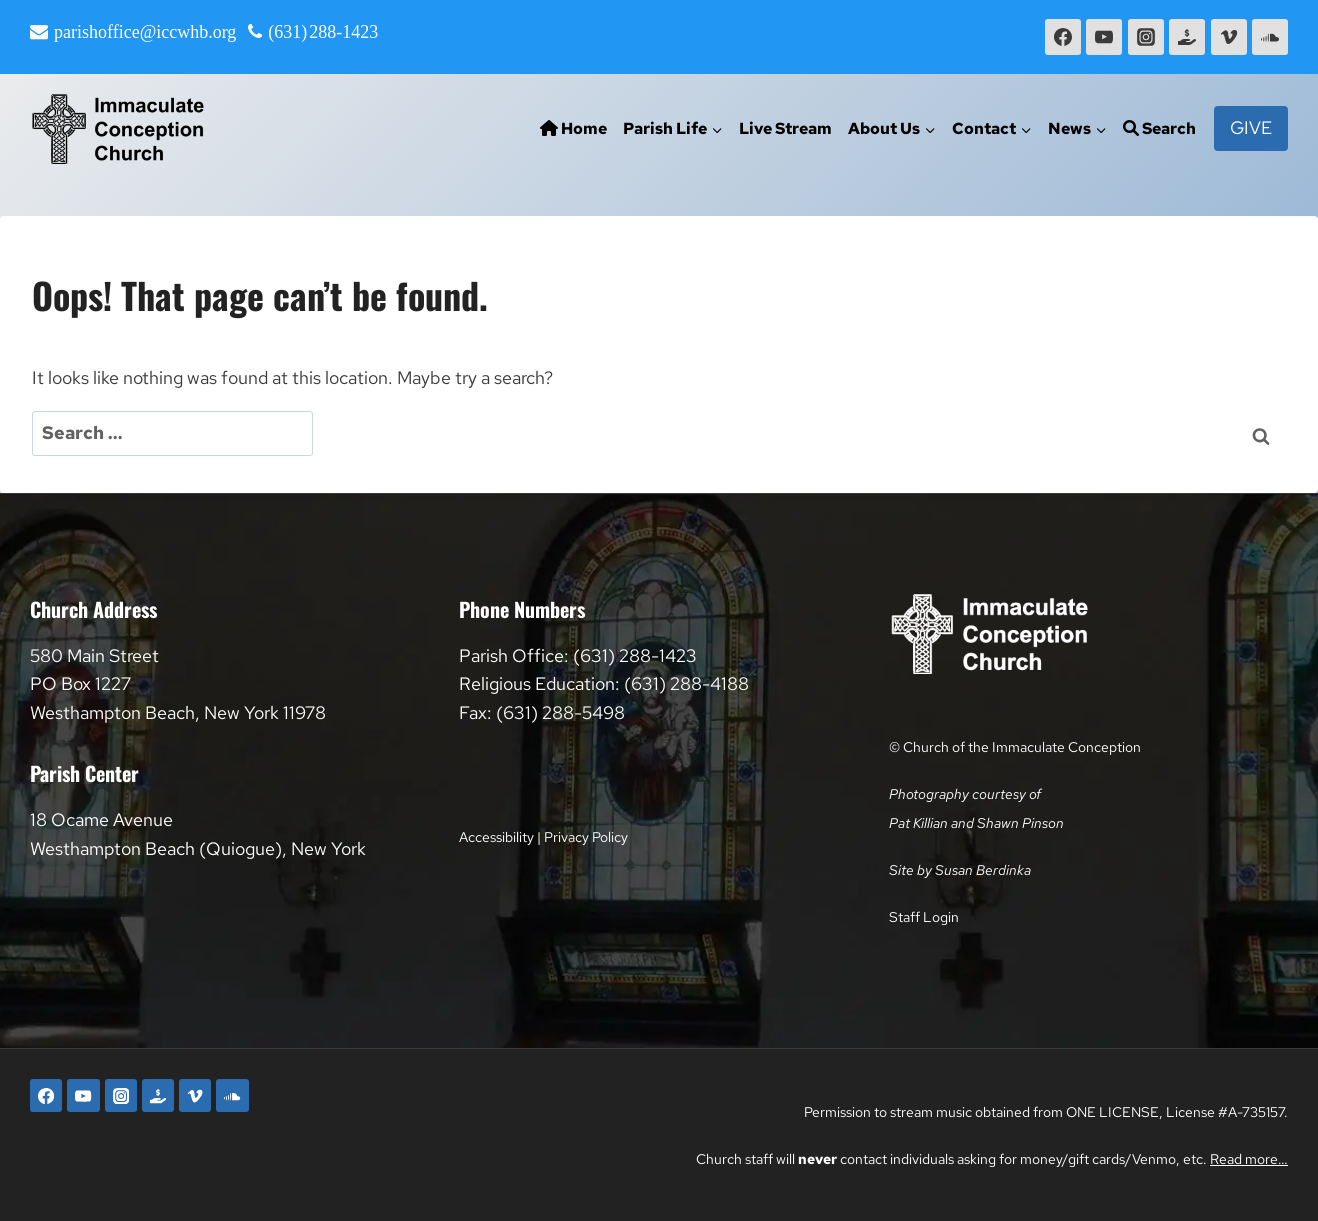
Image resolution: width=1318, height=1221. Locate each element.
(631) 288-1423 (323, 32)
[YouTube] (1104, 37)
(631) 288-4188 (686, 683)
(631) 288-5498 (560, 712)
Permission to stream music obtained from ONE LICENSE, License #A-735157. (1046, 1111)
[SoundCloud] (1270, 37)
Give (1251, 127)
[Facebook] (1063, 37)
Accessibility (496, 836)
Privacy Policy (586, 836)
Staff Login (924, 916)
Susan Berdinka (983, 869)
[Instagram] (1146, 37)
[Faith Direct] (1187, 37)
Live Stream (785, 128)
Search (1159, 128)
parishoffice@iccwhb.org (145, 32)
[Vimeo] (1229, 37)
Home (573, 128)
